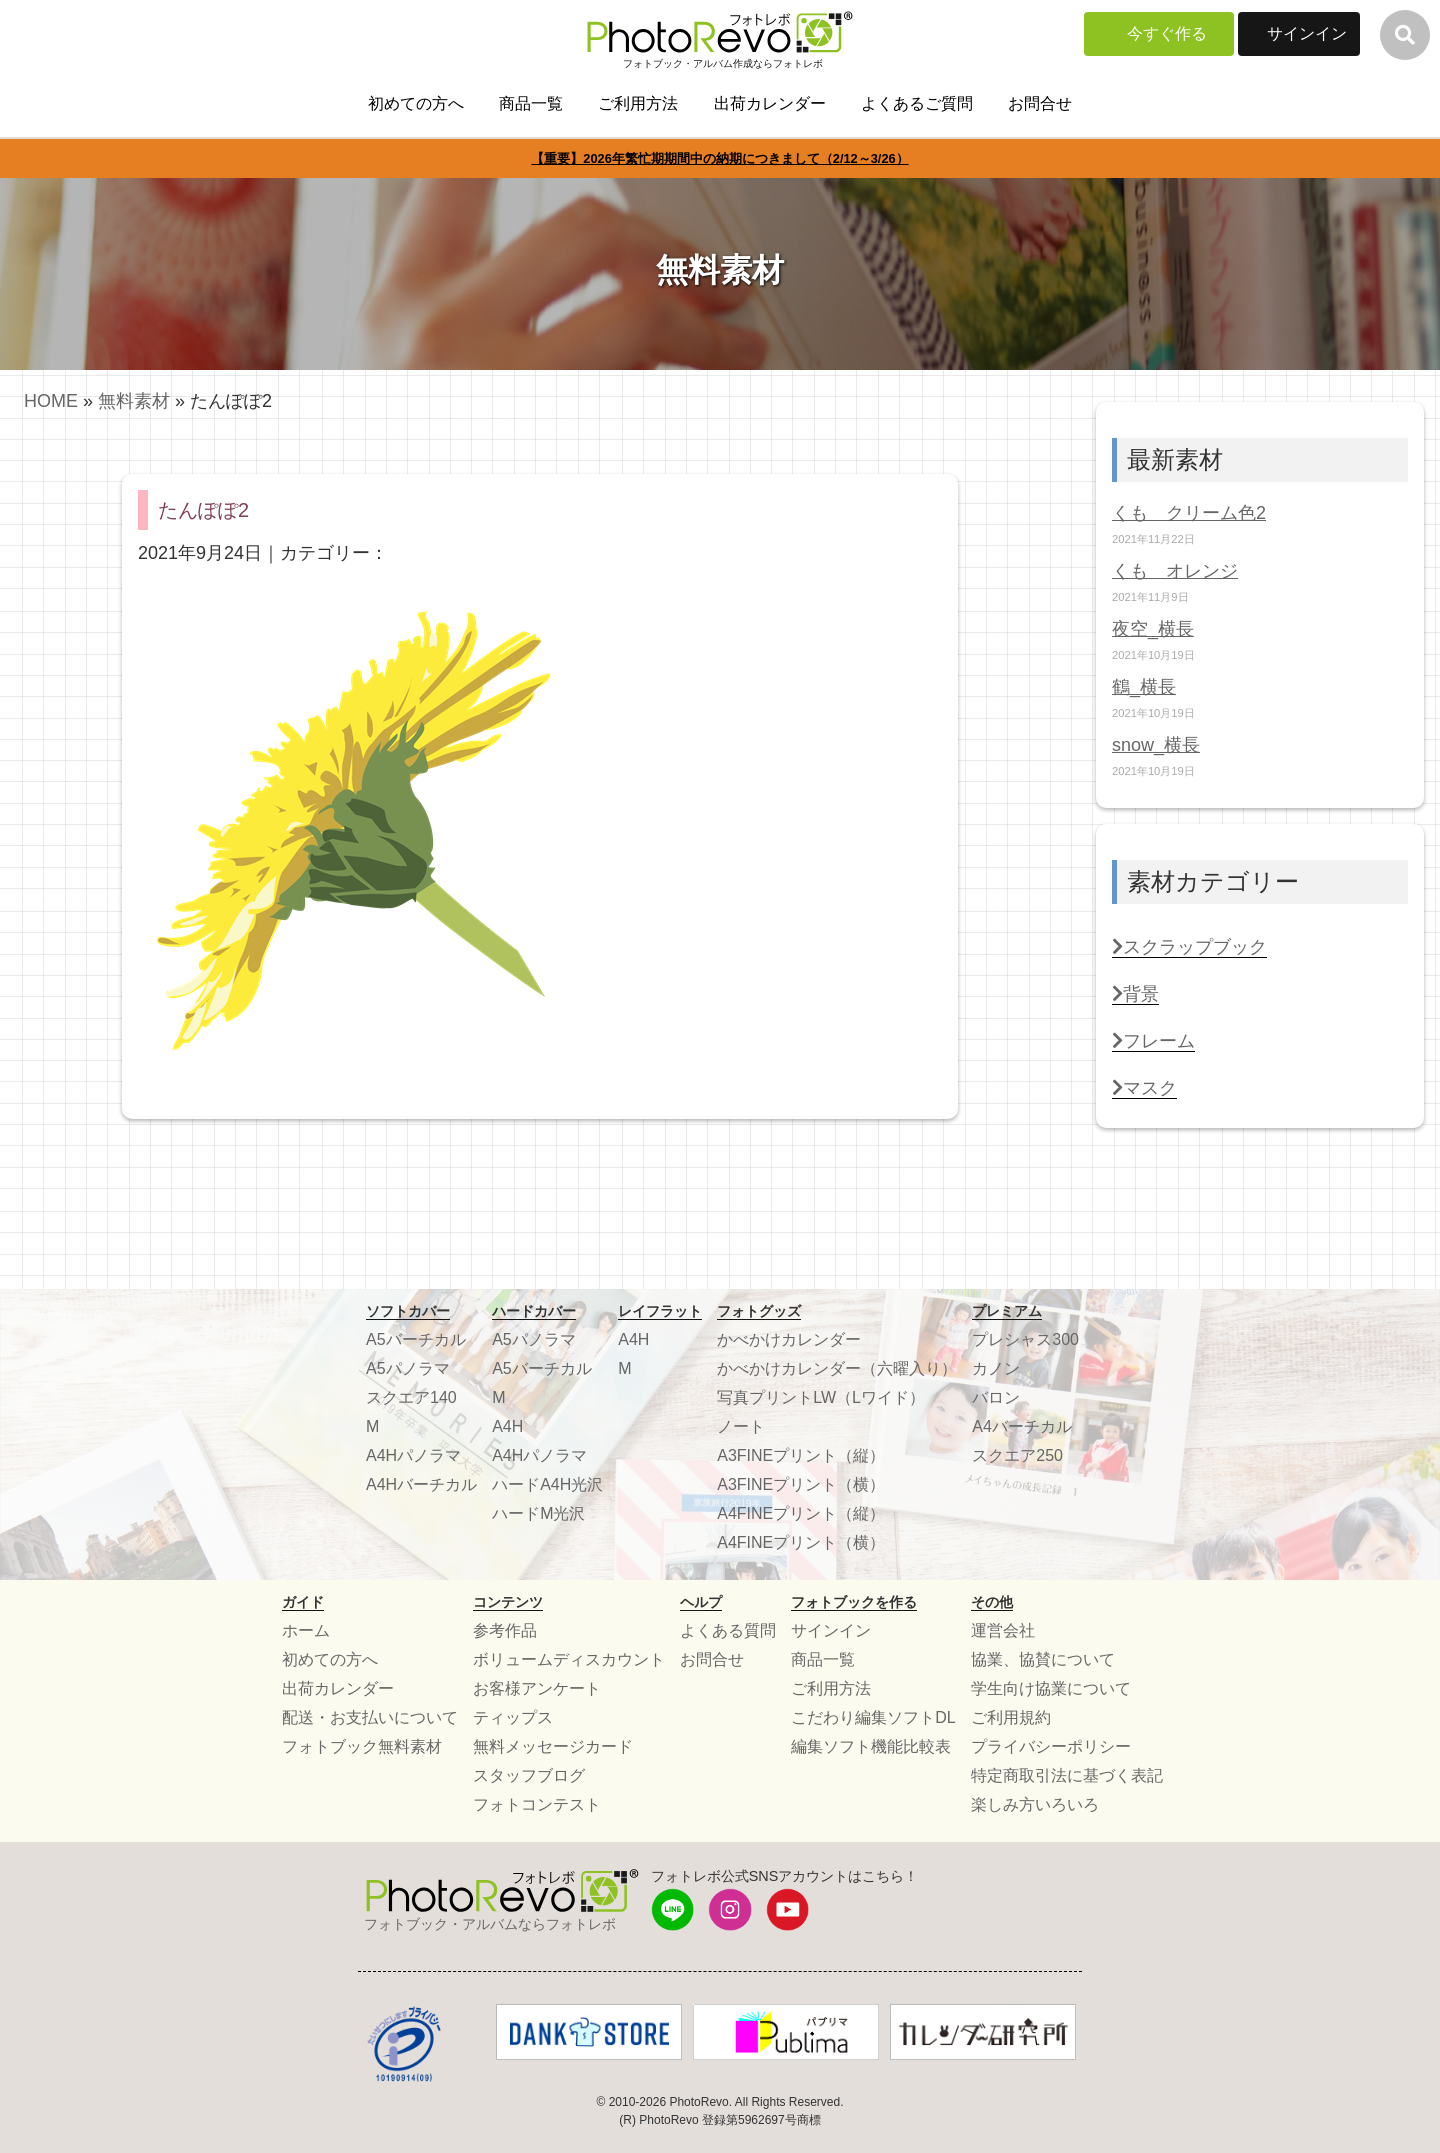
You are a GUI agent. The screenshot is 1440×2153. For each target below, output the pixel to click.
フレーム (1153, 1041)
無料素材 (134, 401)
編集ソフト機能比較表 (871, 1746)
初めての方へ (416, 103)
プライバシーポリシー (1051, 1746)
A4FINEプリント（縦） (801, 1513)
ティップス (513, 1717)
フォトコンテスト (537, 1804)
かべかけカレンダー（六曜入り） (837, 1368)
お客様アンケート (537, 1688)
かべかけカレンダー (789, 1339)
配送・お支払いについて (370, 1717)
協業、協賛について (1043, 1659)
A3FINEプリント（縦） (801, 1455)
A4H (507, 1426)
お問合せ (1040, 103)
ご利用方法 (638, 103)
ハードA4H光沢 (547, 1484)
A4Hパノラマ (413, 1455)
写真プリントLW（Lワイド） (821, 1397)
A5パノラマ (408, 1368)
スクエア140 (411, 1397)
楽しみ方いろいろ (1035, 1804)
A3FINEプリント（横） (801, 1484)
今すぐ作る (1167, 33)
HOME (51, 401)
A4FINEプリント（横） (801, 1542)
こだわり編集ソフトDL (873, 1717)
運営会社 (1003, 1630)
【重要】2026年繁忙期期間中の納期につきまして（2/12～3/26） (719, 158)
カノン (996, 1368)
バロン (996, 1397)
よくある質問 (728, 1630)
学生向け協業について (1051, 1688)
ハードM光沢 (538, 1513)
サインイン (1307, 33)
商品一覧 (531, 103)
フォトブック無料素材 (362, 1746)
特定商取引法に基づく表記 (1067, 1775)
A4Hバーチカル (421, 1484)
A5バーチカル (416, 1339)
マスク (1144, 1088)
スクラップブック (1189, 947)
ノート (741, 1426)
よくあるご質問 (917, 103)
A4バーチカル (1022, 1426)
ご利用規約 (1011, 1717)
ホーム (306, 1630)
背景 (1135, 994)
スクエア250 (1017, 1455)
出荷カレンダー (770, 103)
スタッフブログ (529, 1775)
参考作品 (505, 1630)
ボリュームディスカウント (569, 1659)
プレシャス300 (1025, 1339)
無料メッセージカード (553, 1746)
